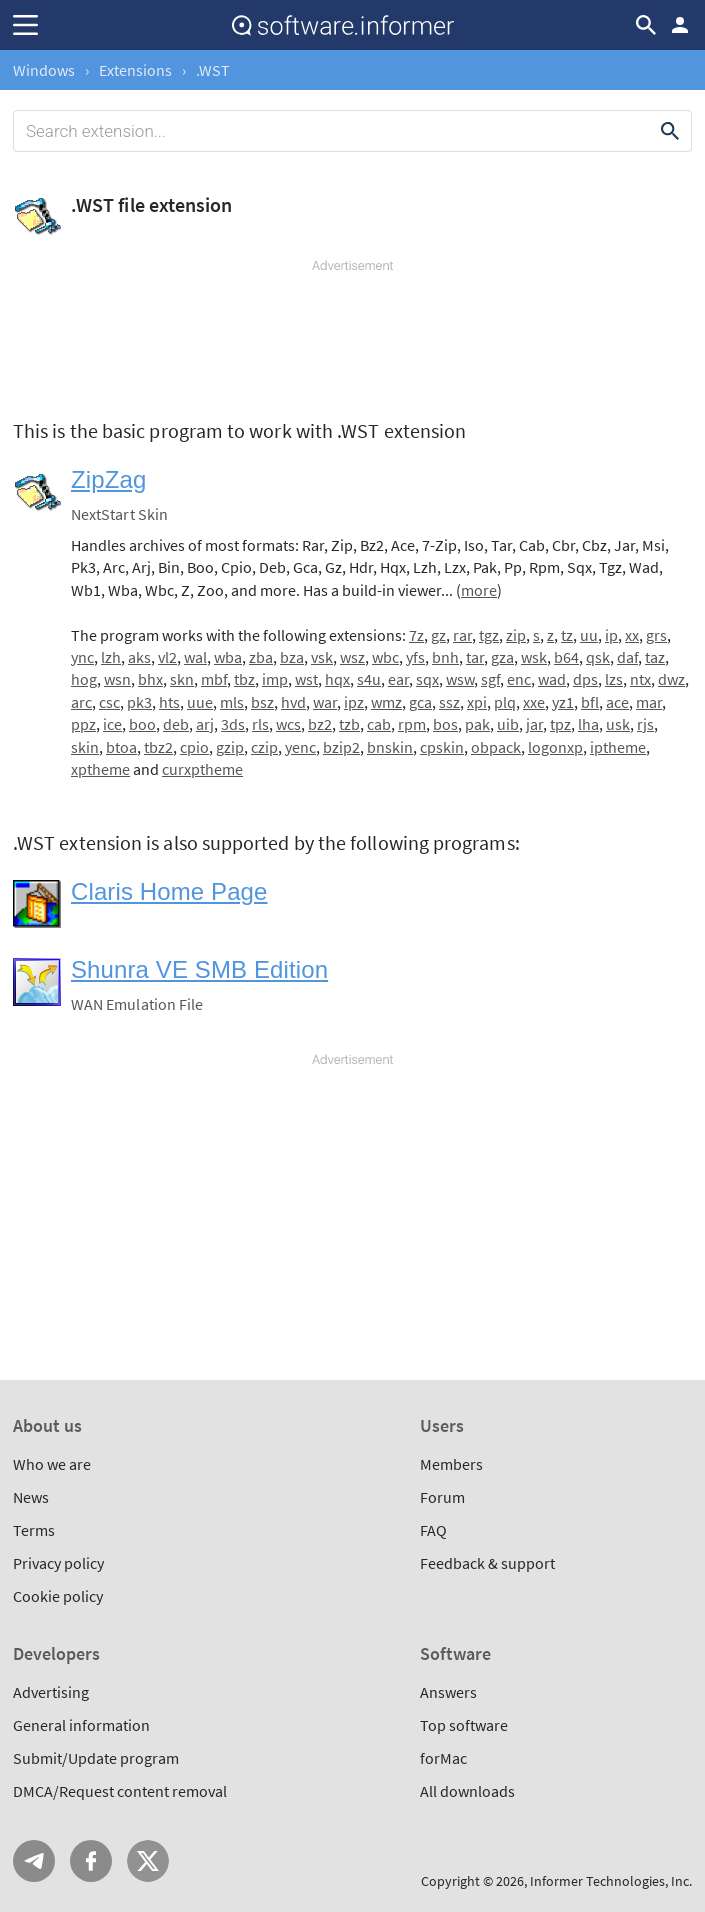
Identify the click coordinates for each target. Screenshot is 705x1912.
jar (534, 724)
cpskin (442, 747)
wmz (386, 702)
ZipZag (108, 479)
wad (552, 679)
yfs (415, 657)
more (479, 590)
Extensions (135, 70)
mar (649, 702)
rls (260, 724)
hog (84, 679)
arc (81, 702)
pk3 (139, 702)
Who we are (52, 1464)
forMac (443, 1758)
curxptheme (202, 769)
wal (195, 657)
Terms (34, 1530)
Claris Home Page (169, 891)
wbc (385, 657)
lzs (614, 679)
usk (618, 724)
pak (477, 724)
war (325, 702)
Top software (464, 1725)
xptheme (100, 769)
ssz (449, 702)
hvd (293, 702)
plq (505, 702)
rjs (645, 724)
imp (275, 679)
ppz (83, 724)
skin (85, 747)
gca (420, 702)
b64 (566, 657)
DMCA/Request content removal (120, 1791)
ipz (354, 702)
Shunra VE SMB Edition (199, 969)
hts (169, 702)
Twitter (148, 1861)
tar (475, 657)
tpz (560, 724)
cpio (194, 747)
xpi (477, 702)
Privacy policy (58, 1563)
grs (656, 635)
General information (81, 1725)
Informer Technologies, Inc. (611, 1881)
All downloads (467, 1791)
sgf (490, 679)
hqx (337, 679)
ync (82, 657)
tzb (349, 724)
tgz (489, 635)
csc (109, 702)
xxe (534, 702)
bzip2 (341, 747)
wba (228, 657)
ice (112, 724)
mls (232, 702)
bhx (150, 679)
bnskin (390, 747)
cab (379, 724)
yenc (300, 747)
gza (502, 657)
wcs (288, 724)
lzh (111, 657)
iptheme (618, 747)
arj (205, 724)
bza (292, 657)
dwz (671, 679)
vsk (322, 657)
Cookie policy (58, 1596)
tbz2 (158, 747)
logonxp (555, 747)
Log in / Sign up (680, 25)
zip (516, 635)
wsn (117, 679)
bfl (590, 702)
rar (462, 635)
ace (617, 702)
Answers (448, 1692)
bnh (445, 657)
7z (416, 635)
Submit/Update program (96, 1758)
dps (585, 679)
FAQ (433, 1530)
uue (200, 702)
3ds (233, 724)
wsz (352, 657)
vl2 (167, 657)
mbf (214, 679)
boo (142, 724)
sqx (427, 679)
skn (182, 679)
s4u (369, 679)
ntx (640, 679)
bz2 (320, 724)
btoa (121, 747)
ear (398, 679)
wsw (460, 679)
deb (176, 724)
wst (306, 679)
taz (655, 657)
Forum (442, 1497)
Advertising (51, 1692)
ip (611, 635)
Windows (44, 70)
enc (519, 679)
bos (445, 724)
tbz (244, 679)
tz (567, 635)
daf (627, 657)
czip (264, 747)
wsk (534, 657)
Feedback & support (487, 1563)
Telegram (34, 1861)
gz (438, 635)
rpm (412, 724)
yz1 (563, 702)
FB (91, 1861)
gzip (230, 747)
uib (508, 724)
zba (261, 657)
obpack (496, 747)
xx (632, 635)
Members (451, 1464)
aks (139, 657)
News (31, 1497)
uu (589, 635)
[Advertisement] (352, 335)
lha (588, 724)
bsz (262, 702)
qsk (598, 657)
